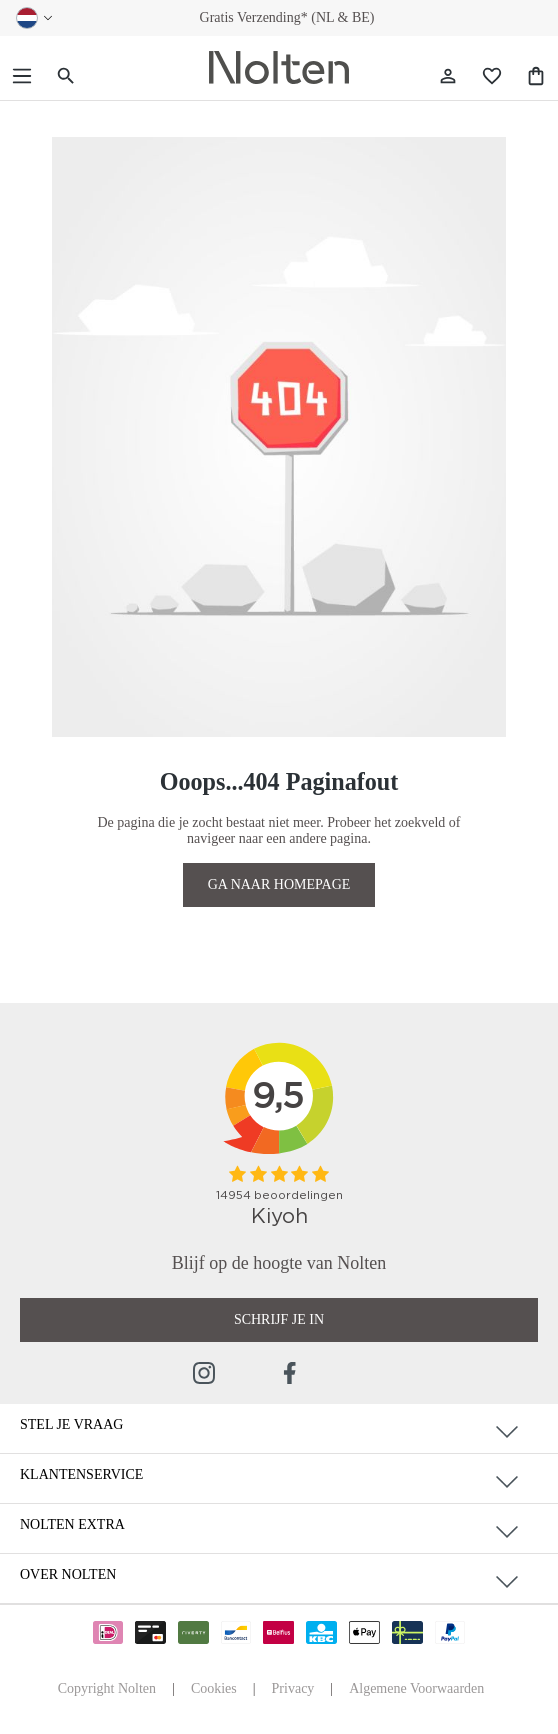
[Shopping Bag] (536, 76)
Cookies (214, 1688)
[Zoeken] (66, 76)
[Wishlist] (492, 76)
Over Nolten (68, 1574)
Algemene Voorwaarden (416, 1688)
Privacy (293, 1688)
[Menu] (22, 76)
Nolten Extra (72, 1524)
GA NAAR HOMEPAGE (279, 884)
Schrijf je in (279, 1319)
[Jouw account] (448, 76)
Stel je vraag (71, 1424)
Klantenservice (81, 1474)
